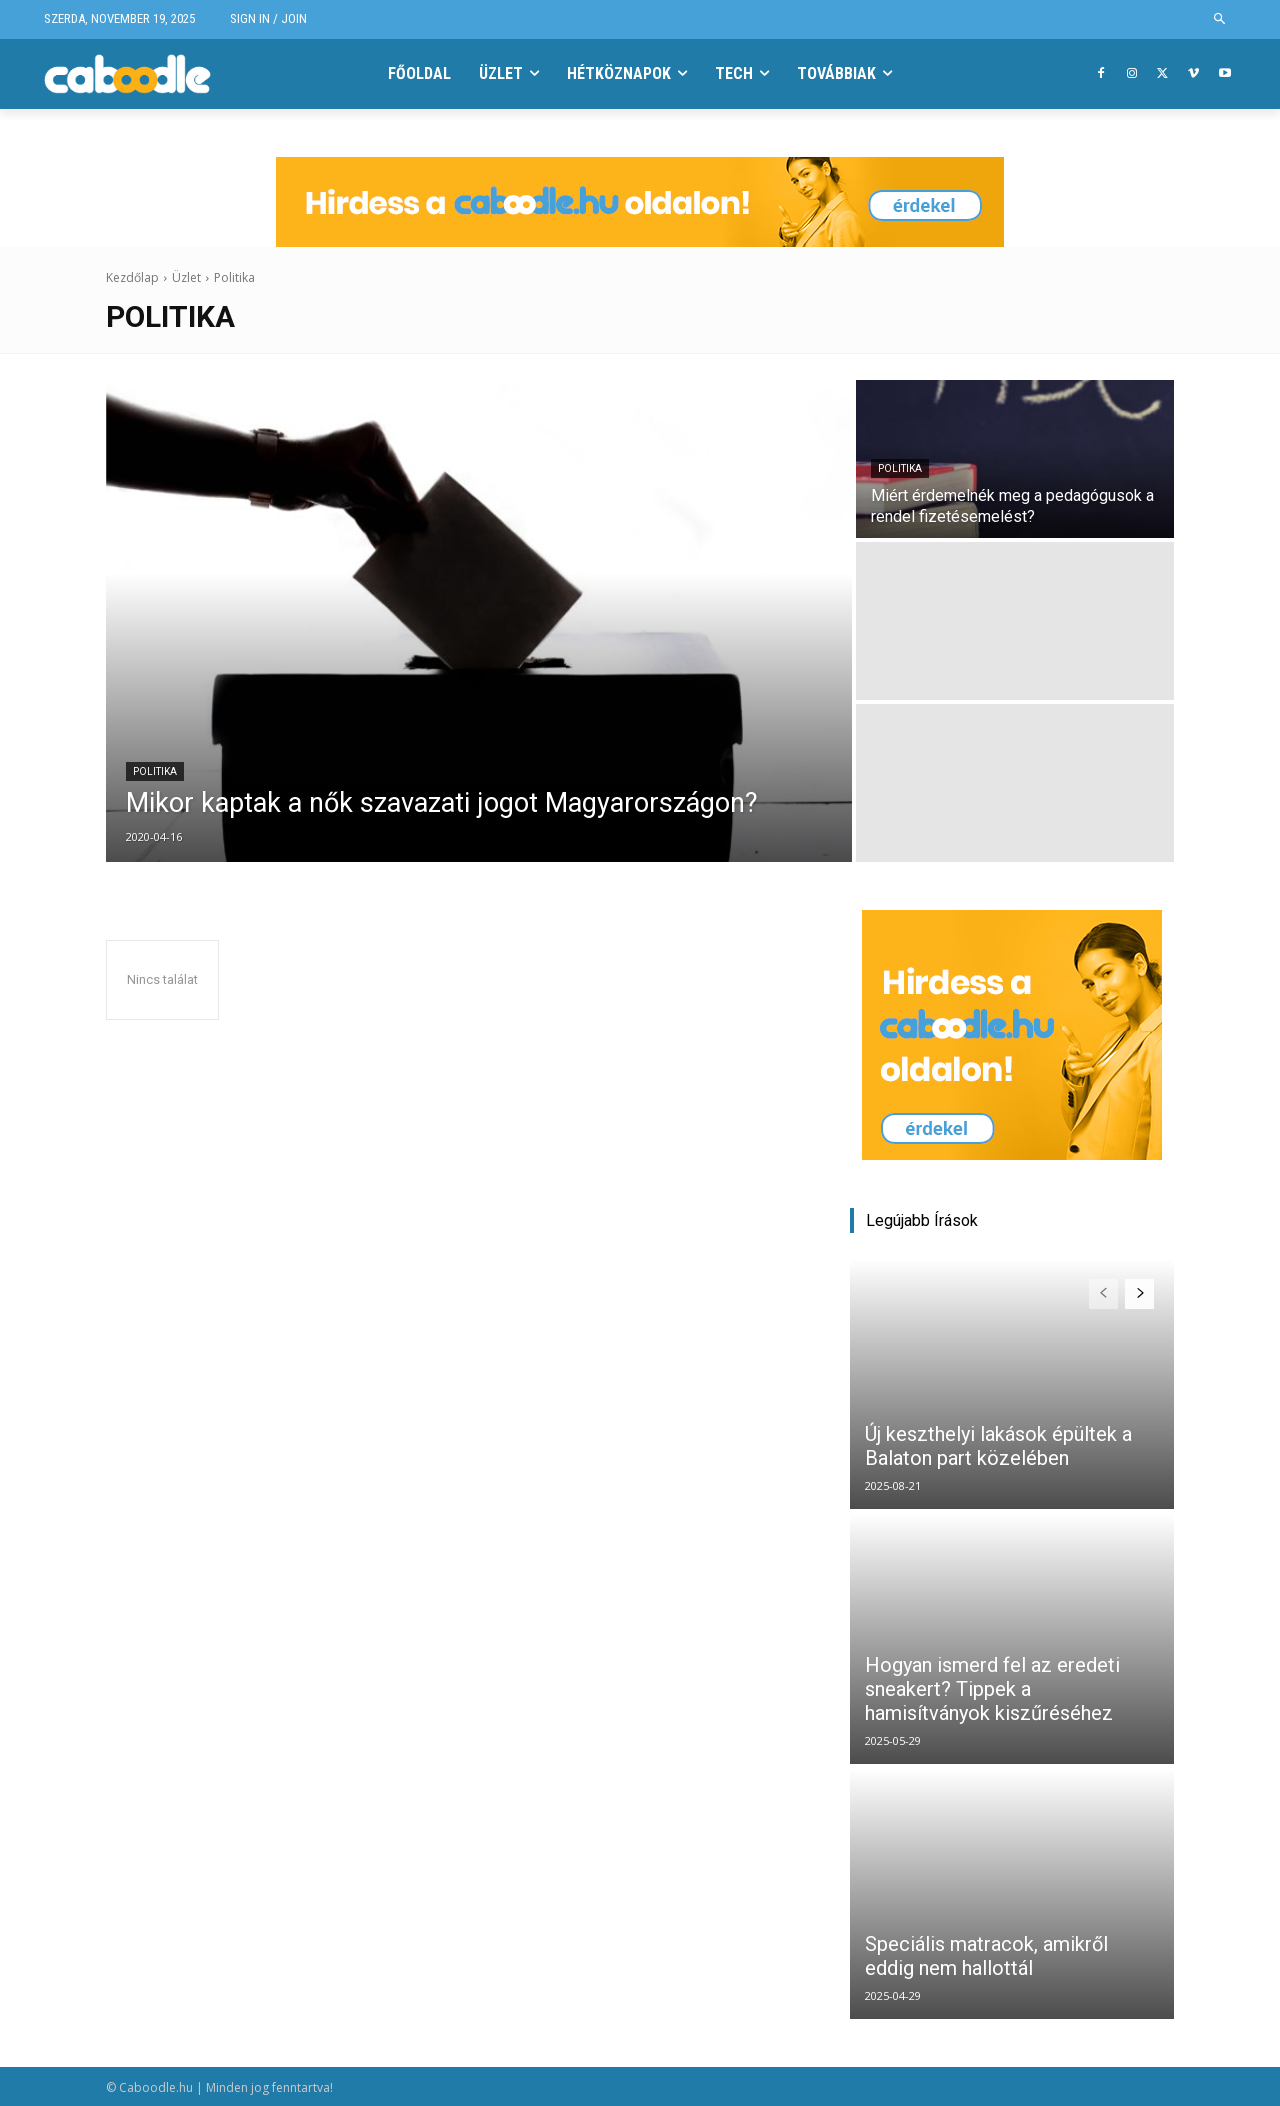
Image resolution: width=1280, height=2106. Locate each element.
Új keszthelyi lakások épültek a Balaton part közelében (998, 1446)
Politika (155, 771)
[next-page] (1139, 1294)
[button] (1220, 19)
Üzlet (186, 277)
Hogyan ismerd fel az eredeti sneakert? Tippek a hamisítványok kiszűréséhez (992, 1689)
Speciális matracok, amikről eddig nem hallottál (986, 1956)
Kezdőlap (132, 277)
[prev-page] (1103, 1294)
